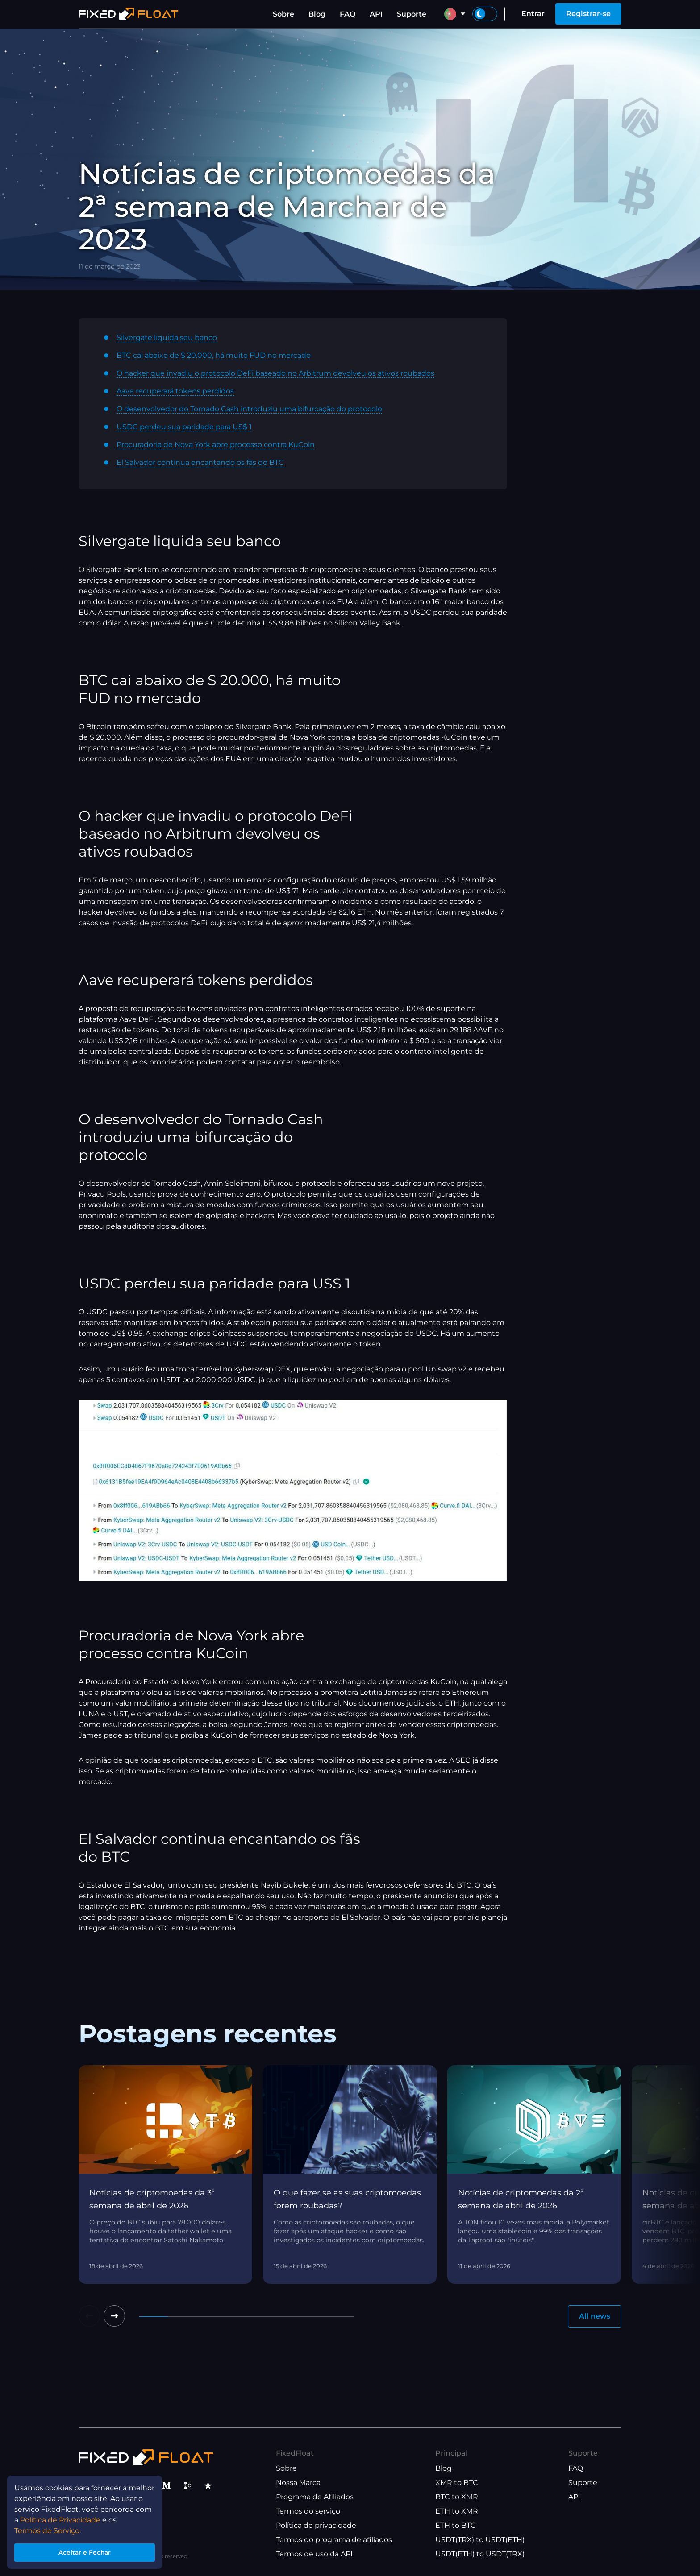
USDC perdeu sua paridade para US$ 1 (184, 426)
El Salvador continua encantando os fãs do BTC (200, 462)
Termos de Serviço (46, 2527)
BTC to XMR (456, 2497)
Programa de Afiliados (315, 2497)
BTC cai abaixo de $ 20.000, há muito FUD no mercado (214, 355)
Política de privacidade (316, 2525)
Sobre (283, 14)
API (376, 14)
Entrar (533, 13)
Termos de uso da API (314, 2554)
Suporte (411, 14)
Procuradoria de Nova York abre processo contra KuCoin (216, 444)
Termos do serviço (308, 2511)
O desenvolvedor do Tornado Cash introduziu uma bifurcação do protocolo (249, 409)
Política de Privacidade (60, 2517)
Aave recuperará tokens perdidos (175, 391)
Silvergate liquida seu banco (167, 337)
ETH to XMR (456, 2511)
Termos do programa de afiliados (334, 2539)
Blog (316, 14)
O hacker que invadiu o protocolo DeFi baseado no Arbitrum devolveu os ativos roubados (275, 373)
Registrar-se (588, 13)
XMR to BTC (456, 2482)
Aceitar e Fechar (84, 2551)
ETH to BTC (455, 2525)
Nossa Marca (298, 2482)
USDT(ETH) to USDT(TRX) (480, 2554)
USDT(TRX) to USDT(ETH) (480, 2539)
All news (594, 2316)
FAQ (347, 14)
